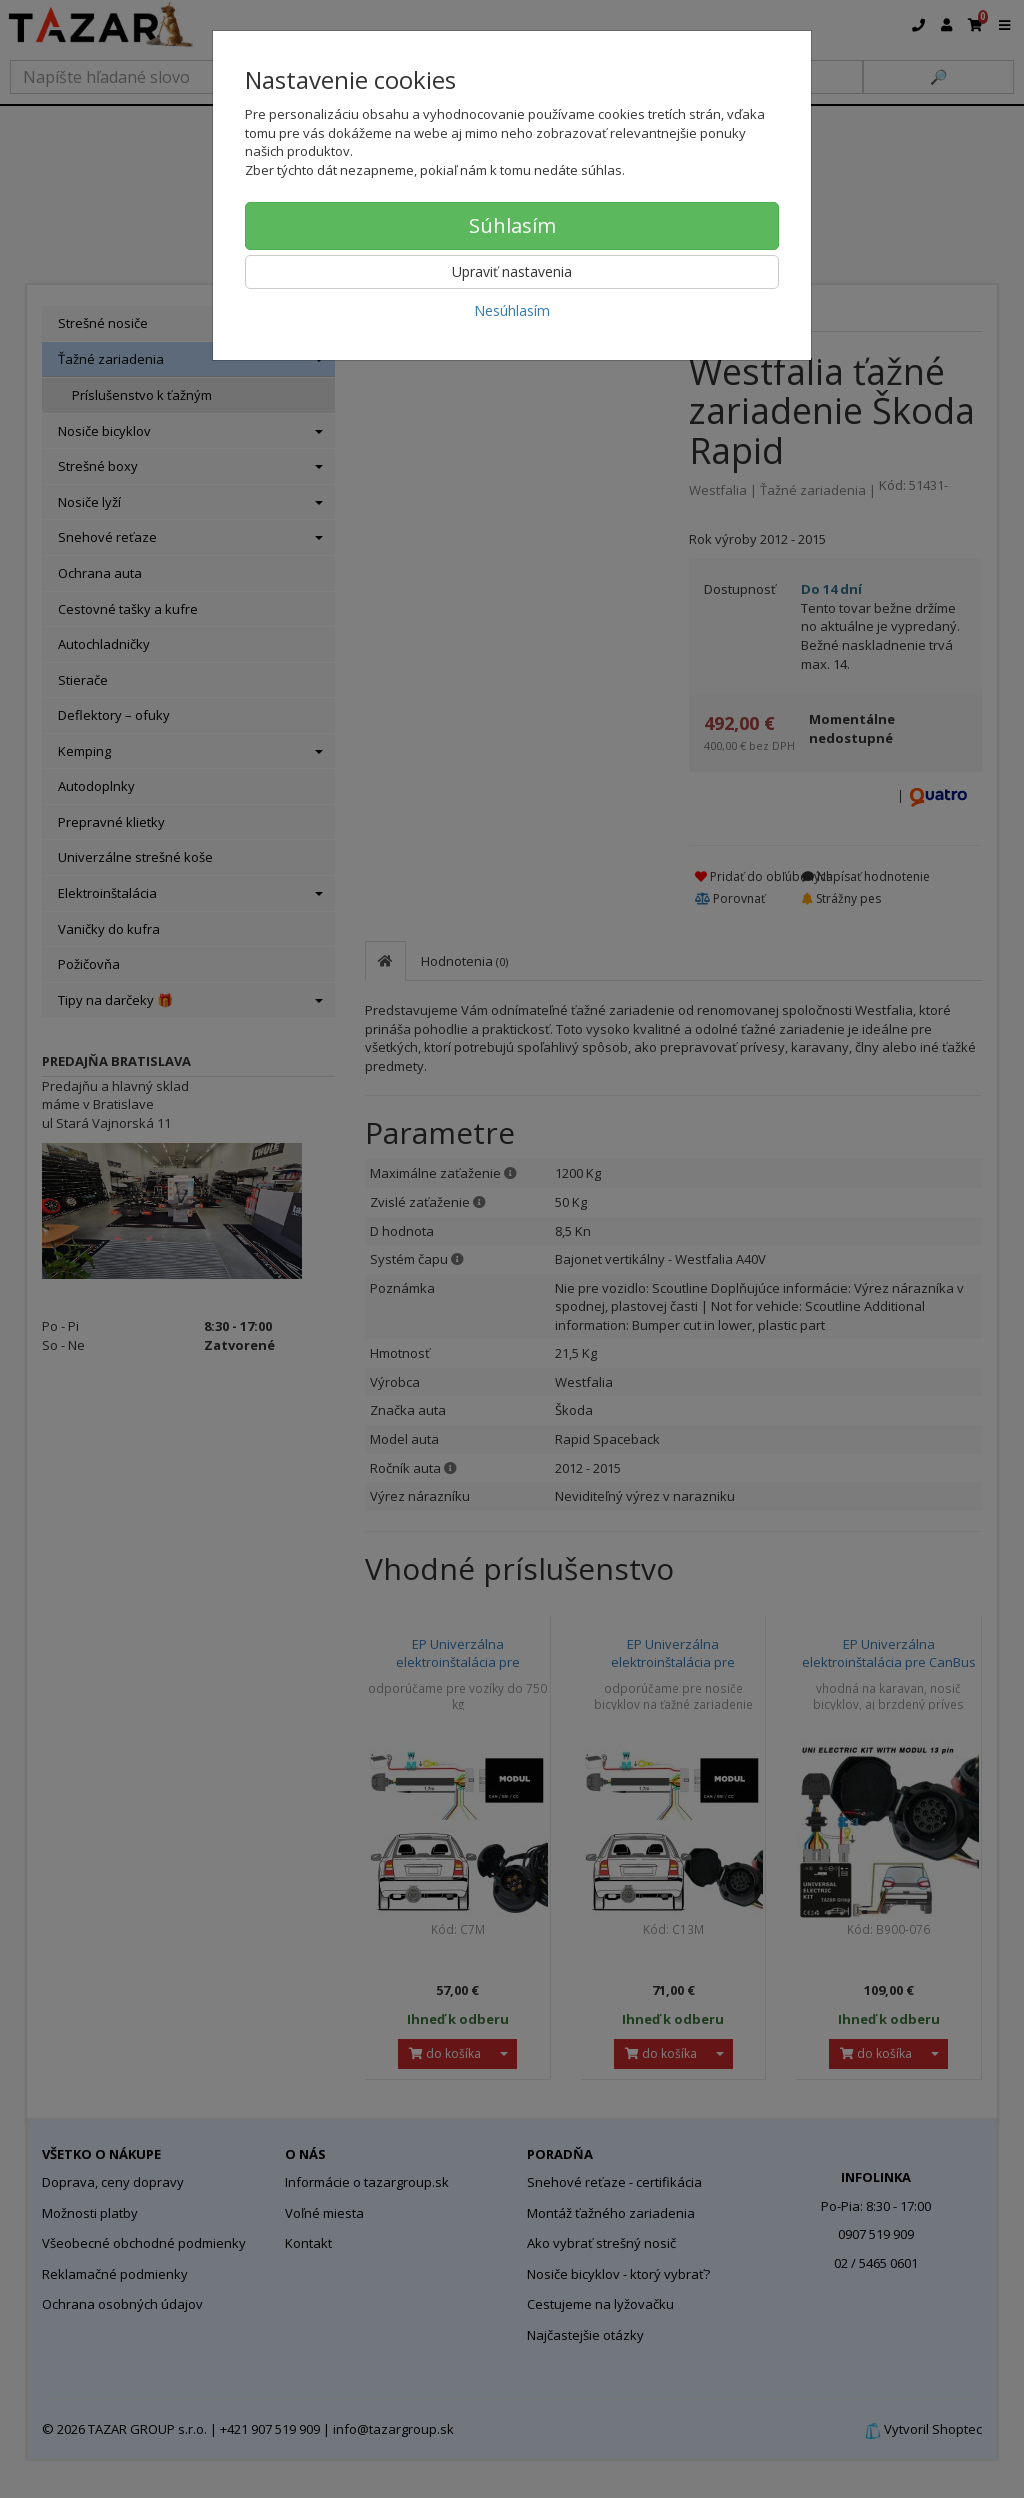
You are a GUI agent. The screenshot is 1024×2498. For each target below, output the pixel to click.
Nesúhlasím (512, 310)
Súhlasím (512, 225)
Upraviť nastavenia (512, 271)
